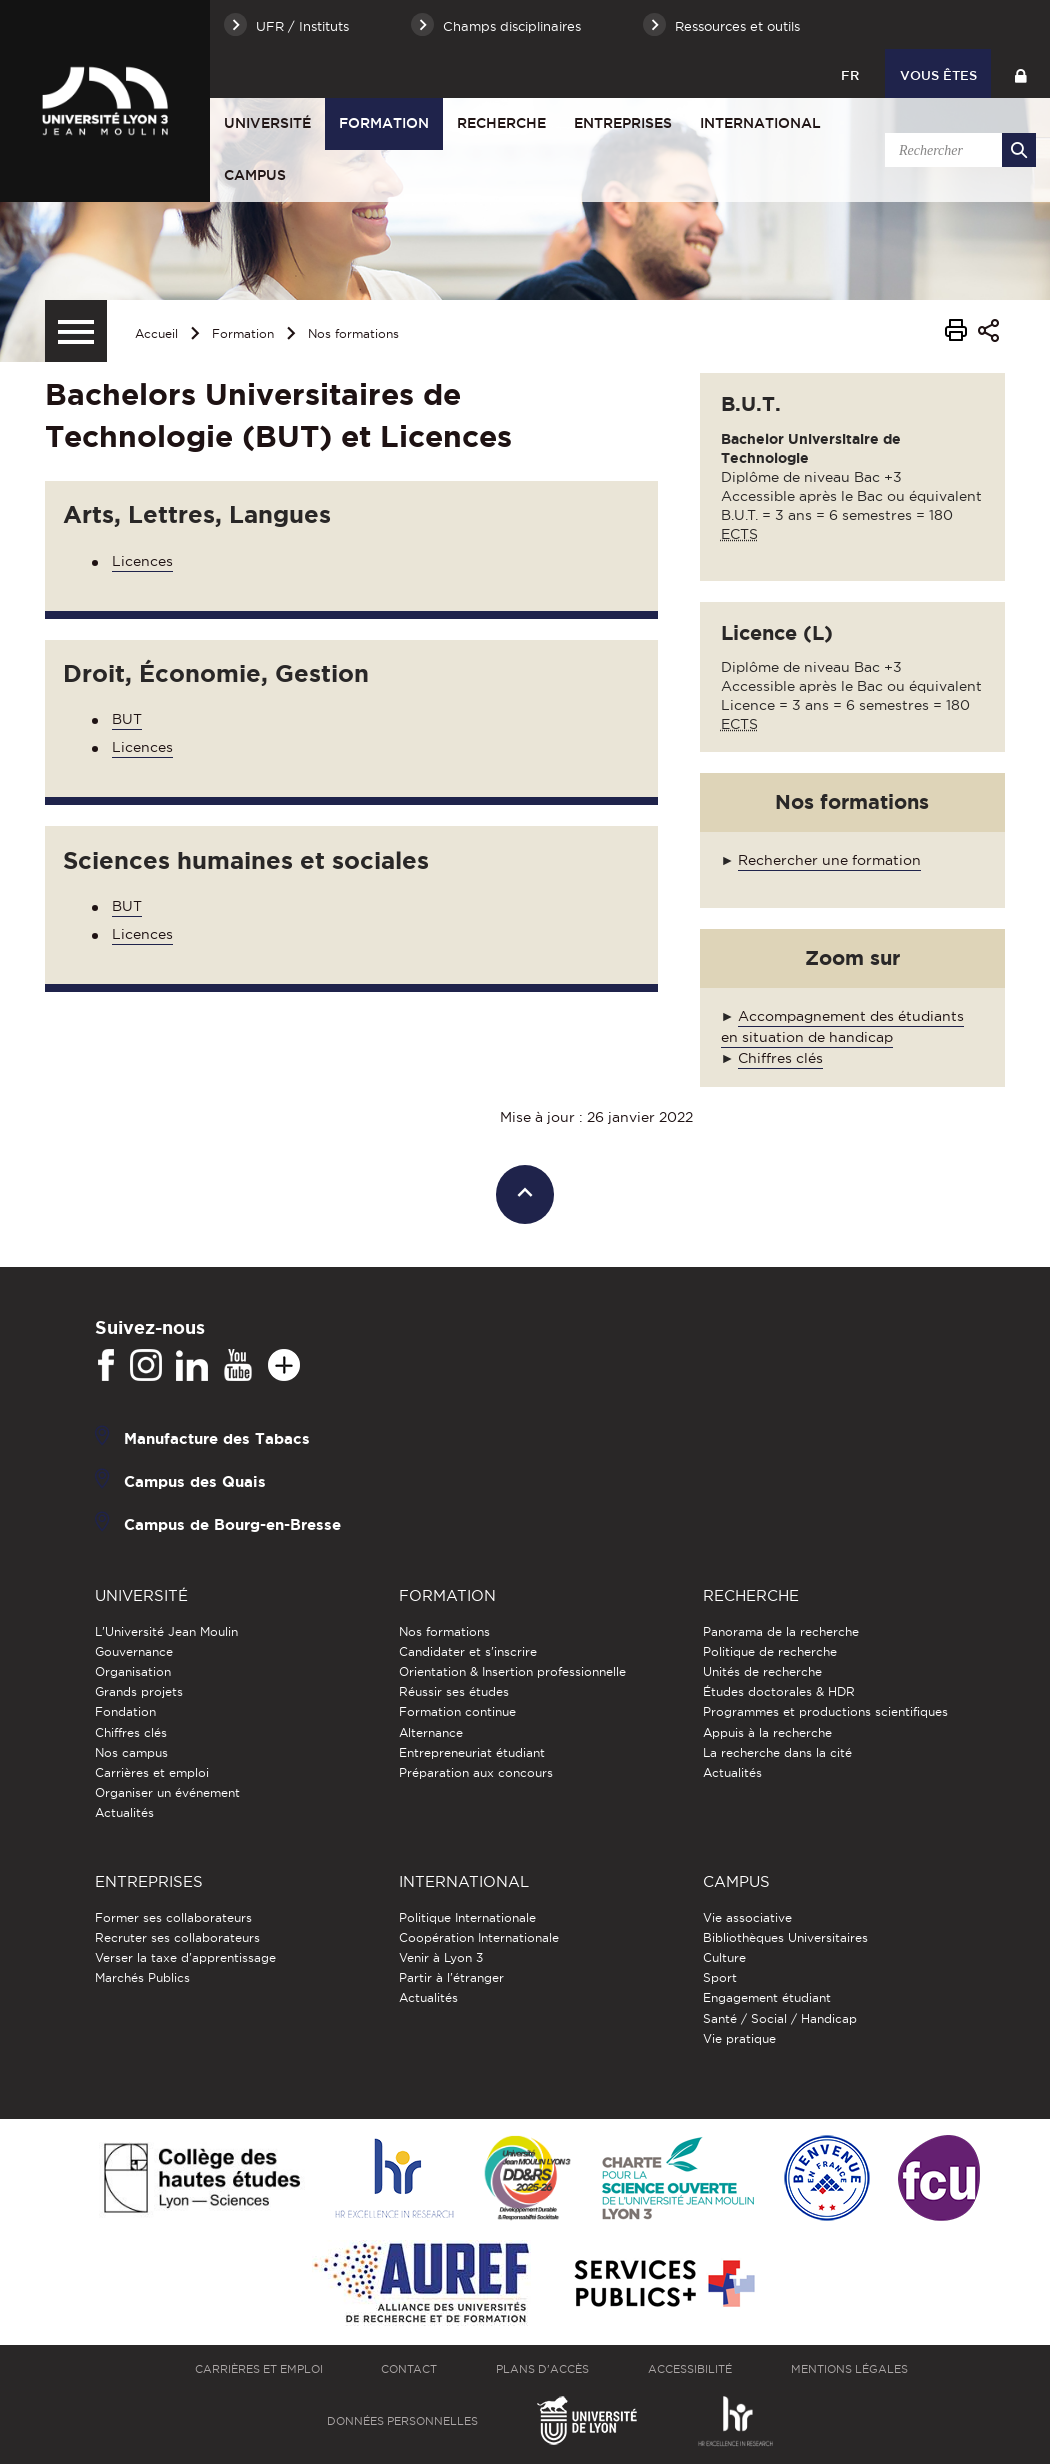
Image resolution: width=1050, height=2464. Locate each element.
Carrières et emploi (152, 1772)
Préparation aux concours (476, 1772)
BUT (127, 719)
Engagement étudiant (767, 1997)
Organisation (133, 1671)
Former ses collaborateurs (173, 1917)
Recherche (501, 123)
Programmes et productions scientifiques (825, 1711)
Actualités (124, 1812)
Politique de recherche (770, 1651)
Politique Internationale (467, 1917)
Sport (720, 1977)
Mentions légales (849, 2369)
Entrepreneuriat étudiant (472, 1752)
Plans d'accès (542, 2369)
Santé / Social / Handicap (780, 2018)
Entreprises (623, 123)
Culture (724, 1957)
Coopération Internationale (479, 1937)
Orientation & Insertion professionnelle (512, 1671)
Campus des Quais (195, 1481)
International (760, 123)
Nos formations (353, 333)
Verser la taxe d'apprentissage (185, 1957)
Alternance (431, 1732)
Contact (409, 2369)
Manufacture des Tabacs (217, 1438)
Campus (255, 175)
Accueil (156, 333)
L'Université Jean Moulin (166, 1631)
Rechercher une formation (829, 860)
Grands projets (139, 1691)
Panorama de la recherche (781, 1631)
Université (267, 123)
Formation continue (457, 1711)
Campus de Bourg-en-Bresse (232, 1524)
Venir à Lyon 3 (441, 1957)
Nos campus (131, 1752)
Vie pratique (739, 2038)
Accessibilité (690, 2369)
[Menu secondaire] (76, 331)
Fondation (125, 1711)
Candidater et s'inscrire (468, 1651)
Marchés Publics (142, 1977)
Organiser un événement (167, 1792)
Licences (142, 561)
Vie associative (747, 1917)
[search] (957, 150)
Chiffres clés (780, 1058)
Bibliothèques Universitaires (785, 1937)
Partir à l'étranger (451, 1977)
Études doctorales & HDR (779, 1691)
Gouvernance (134, 1651)
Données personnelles (402, 2421)
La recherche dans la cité (777, 1752)
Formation (384, 123)
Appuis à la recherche (767, 1732)
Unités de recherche (762, 1671)
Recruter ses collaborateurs (177, 1937)
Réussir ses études (454, 1691)
